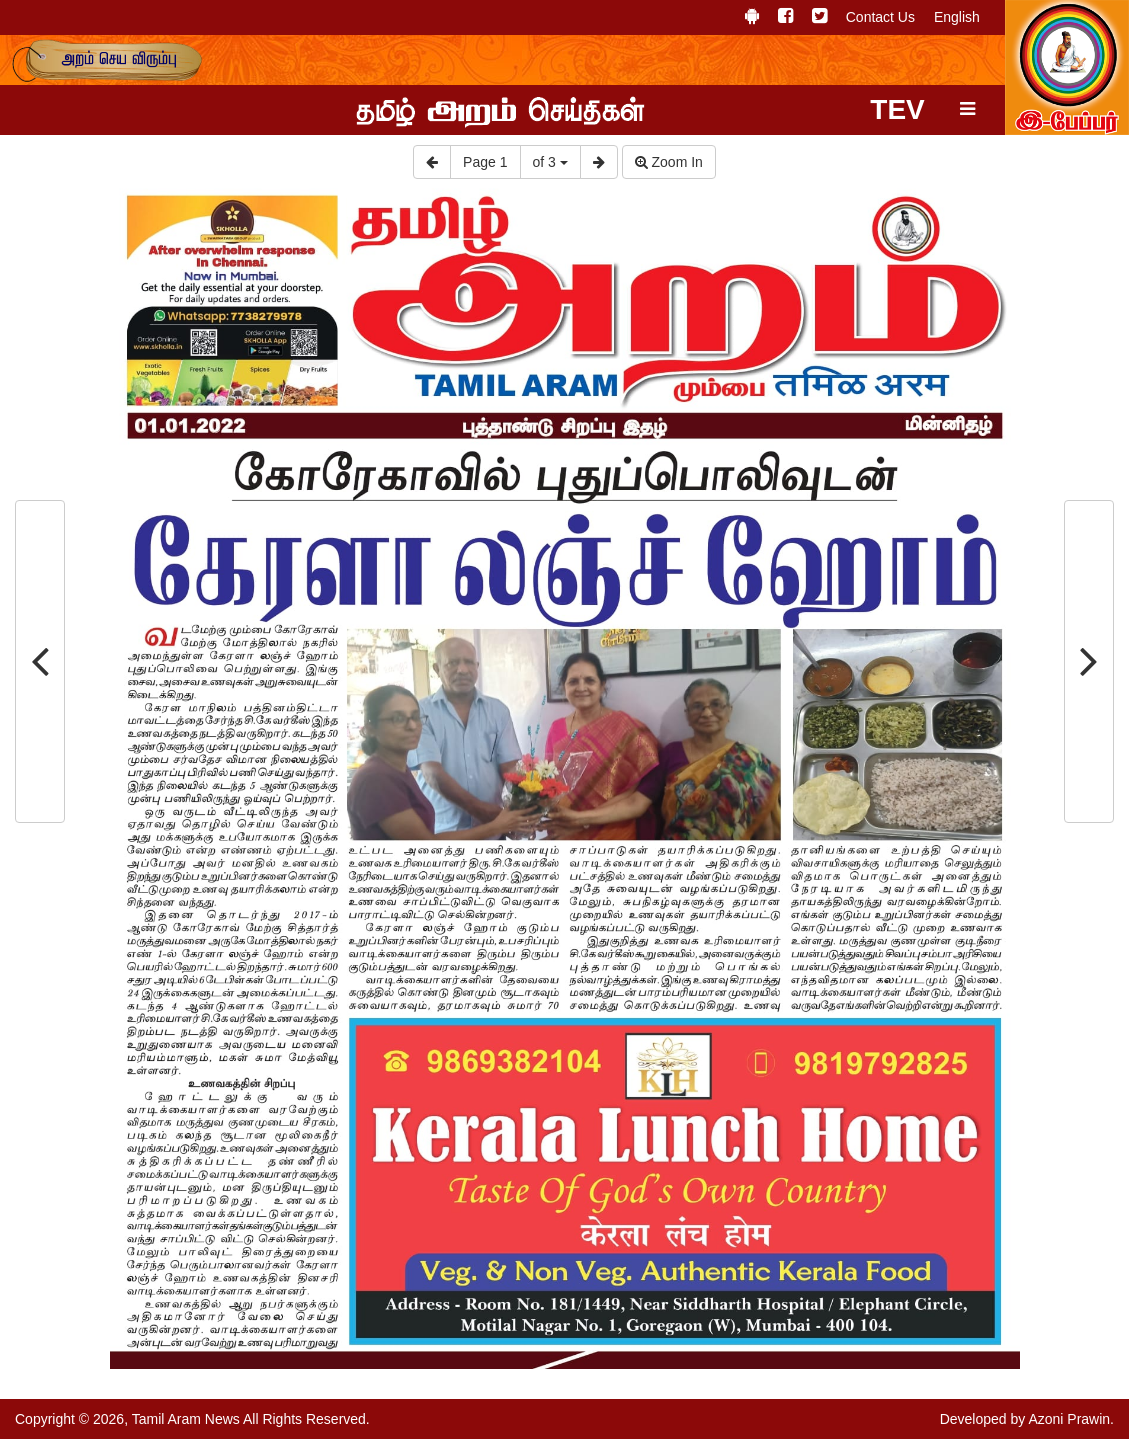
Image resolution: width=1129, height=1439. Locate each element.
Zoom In (669, 162)
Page (485, 162)
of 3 (550, 162)
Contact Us (880, 17)
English (957, 17)
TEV (897, 109)
